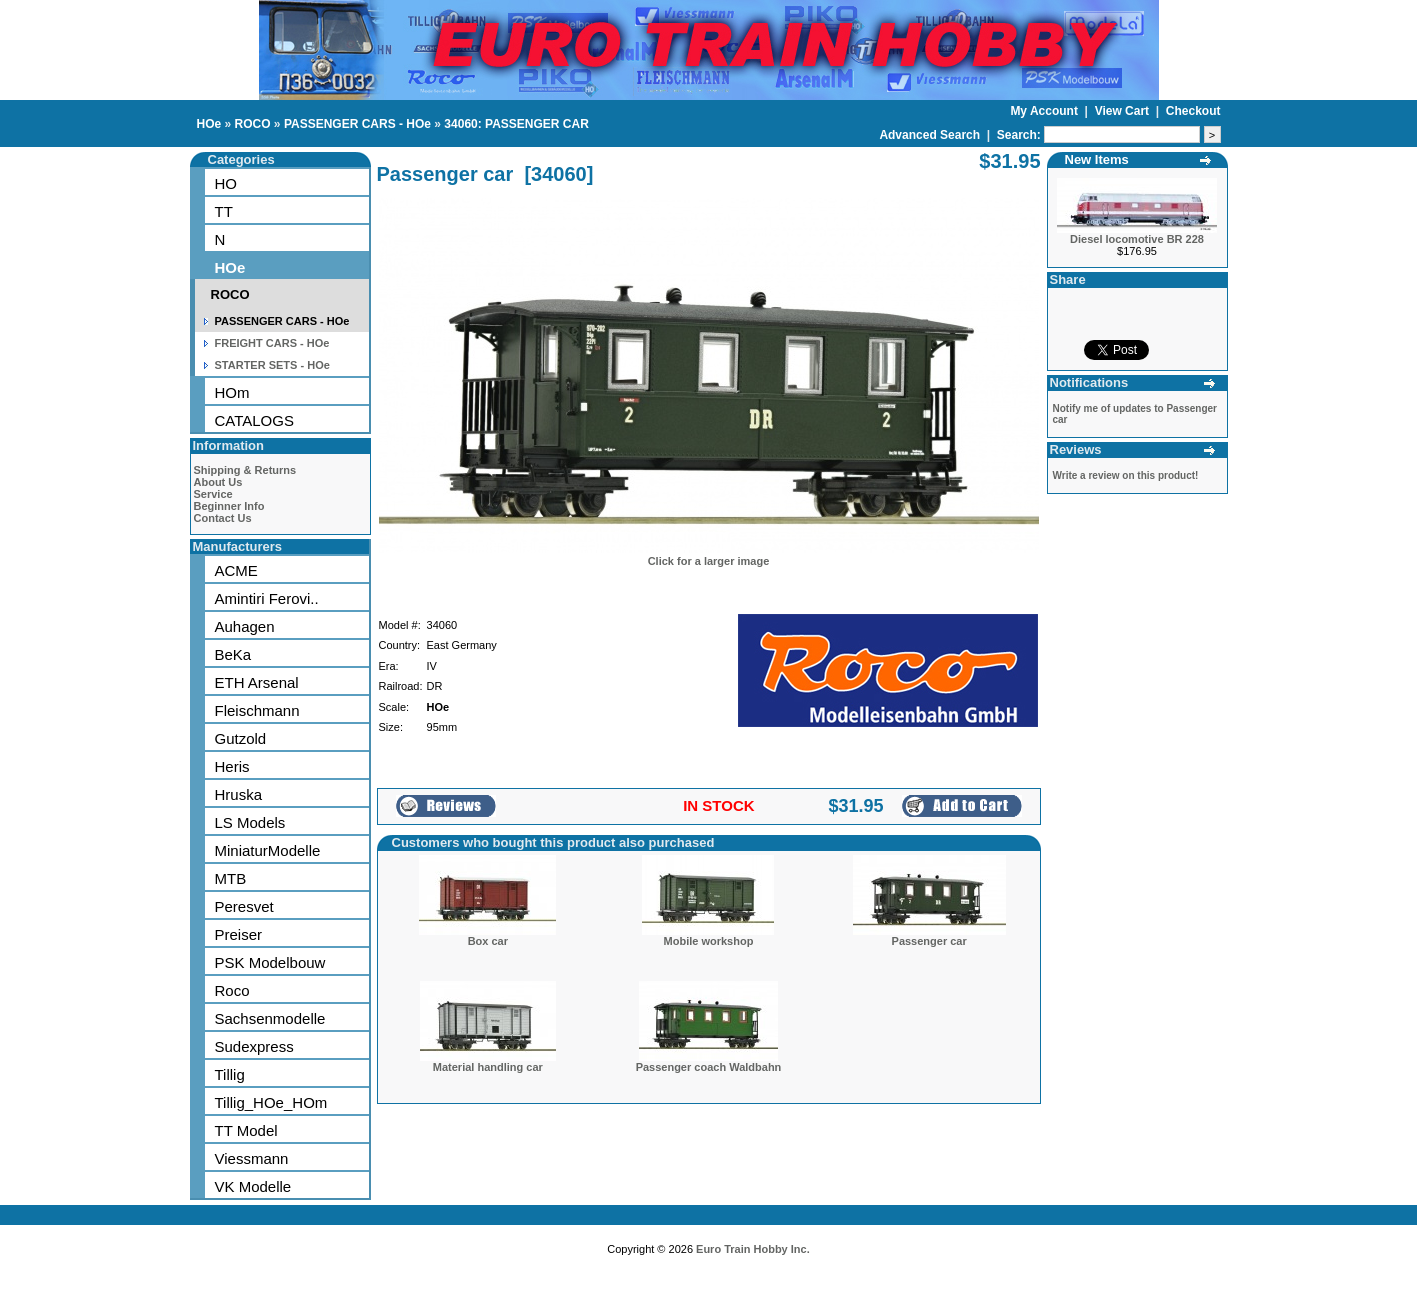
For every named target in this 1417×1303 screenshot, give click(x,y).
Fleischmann (257, 710)
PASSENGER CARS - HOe (357, 124)
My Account (1045, 111)
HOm (232, 392)
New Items (1097, 159)
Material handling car (488, 1067)
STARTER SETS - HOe (272, 365)
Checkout (1193, 111)
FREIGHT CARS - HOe (272, 343)
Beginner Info (229, 506)
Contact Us (223, 518)
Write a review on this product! (1126, 475)
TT (224, 211)
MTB (231, 878)
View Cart (1124, 111)
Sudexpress (254, 1046)
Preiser (239, 934)
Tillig (230, 1074)
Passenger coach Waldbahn (709, 1067)
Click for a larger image (709, 561)
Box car (488, 941)
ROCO (253, 124)
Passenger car (929, 941)
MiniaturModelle (268, 850)
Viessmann (252, 1158)
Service (213, 494)
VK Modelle (253, 1186)
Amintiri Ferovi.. (267, 598)
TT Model (246, 1130)
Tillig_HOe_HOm (271, 1102)
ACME (236, 570)
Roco (232, 990)
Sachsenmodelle (270, 1018)
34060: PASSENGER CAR (516, 124)
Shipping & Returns (245, 470)
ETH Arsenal (257, 682)
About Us (218, 482)
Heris (232, 766)
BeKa (233, 654)
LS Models (250, 822)
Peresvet (244, 906)
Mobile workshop (709, 941)
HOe (209, 124)
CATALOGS (254, 420)
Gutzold (241, 738)
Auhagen (245, 626)
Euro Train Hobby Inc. (753, 1249)
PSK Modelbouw (270, 962)
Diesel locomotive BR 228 (1137, 239)
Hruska (239, 794)
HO (226, 183)
